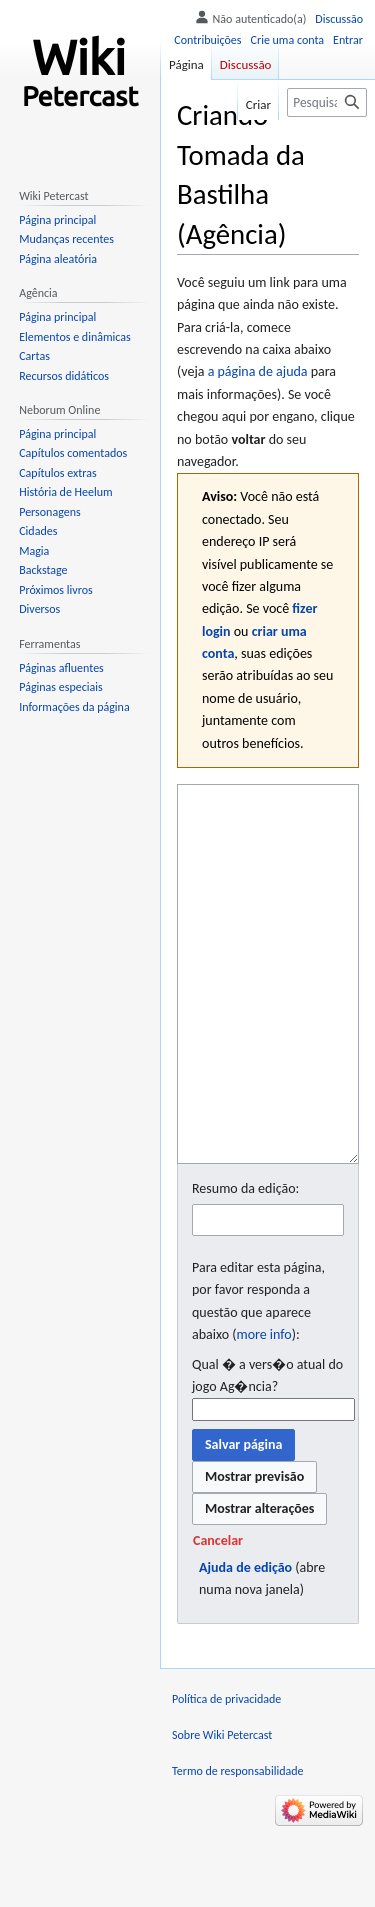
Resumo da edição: (245, 1263)
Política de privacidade (226, 1774)
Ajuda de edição (245, 1642)
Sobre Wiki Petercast (222, 1810)
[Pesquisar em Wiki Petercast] (327, 102)
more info (263, 1409)
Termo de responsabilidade (238, 1846)
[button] (218, 1616)
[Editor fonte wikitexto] (268, 1011)
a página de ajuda (258, 371)
